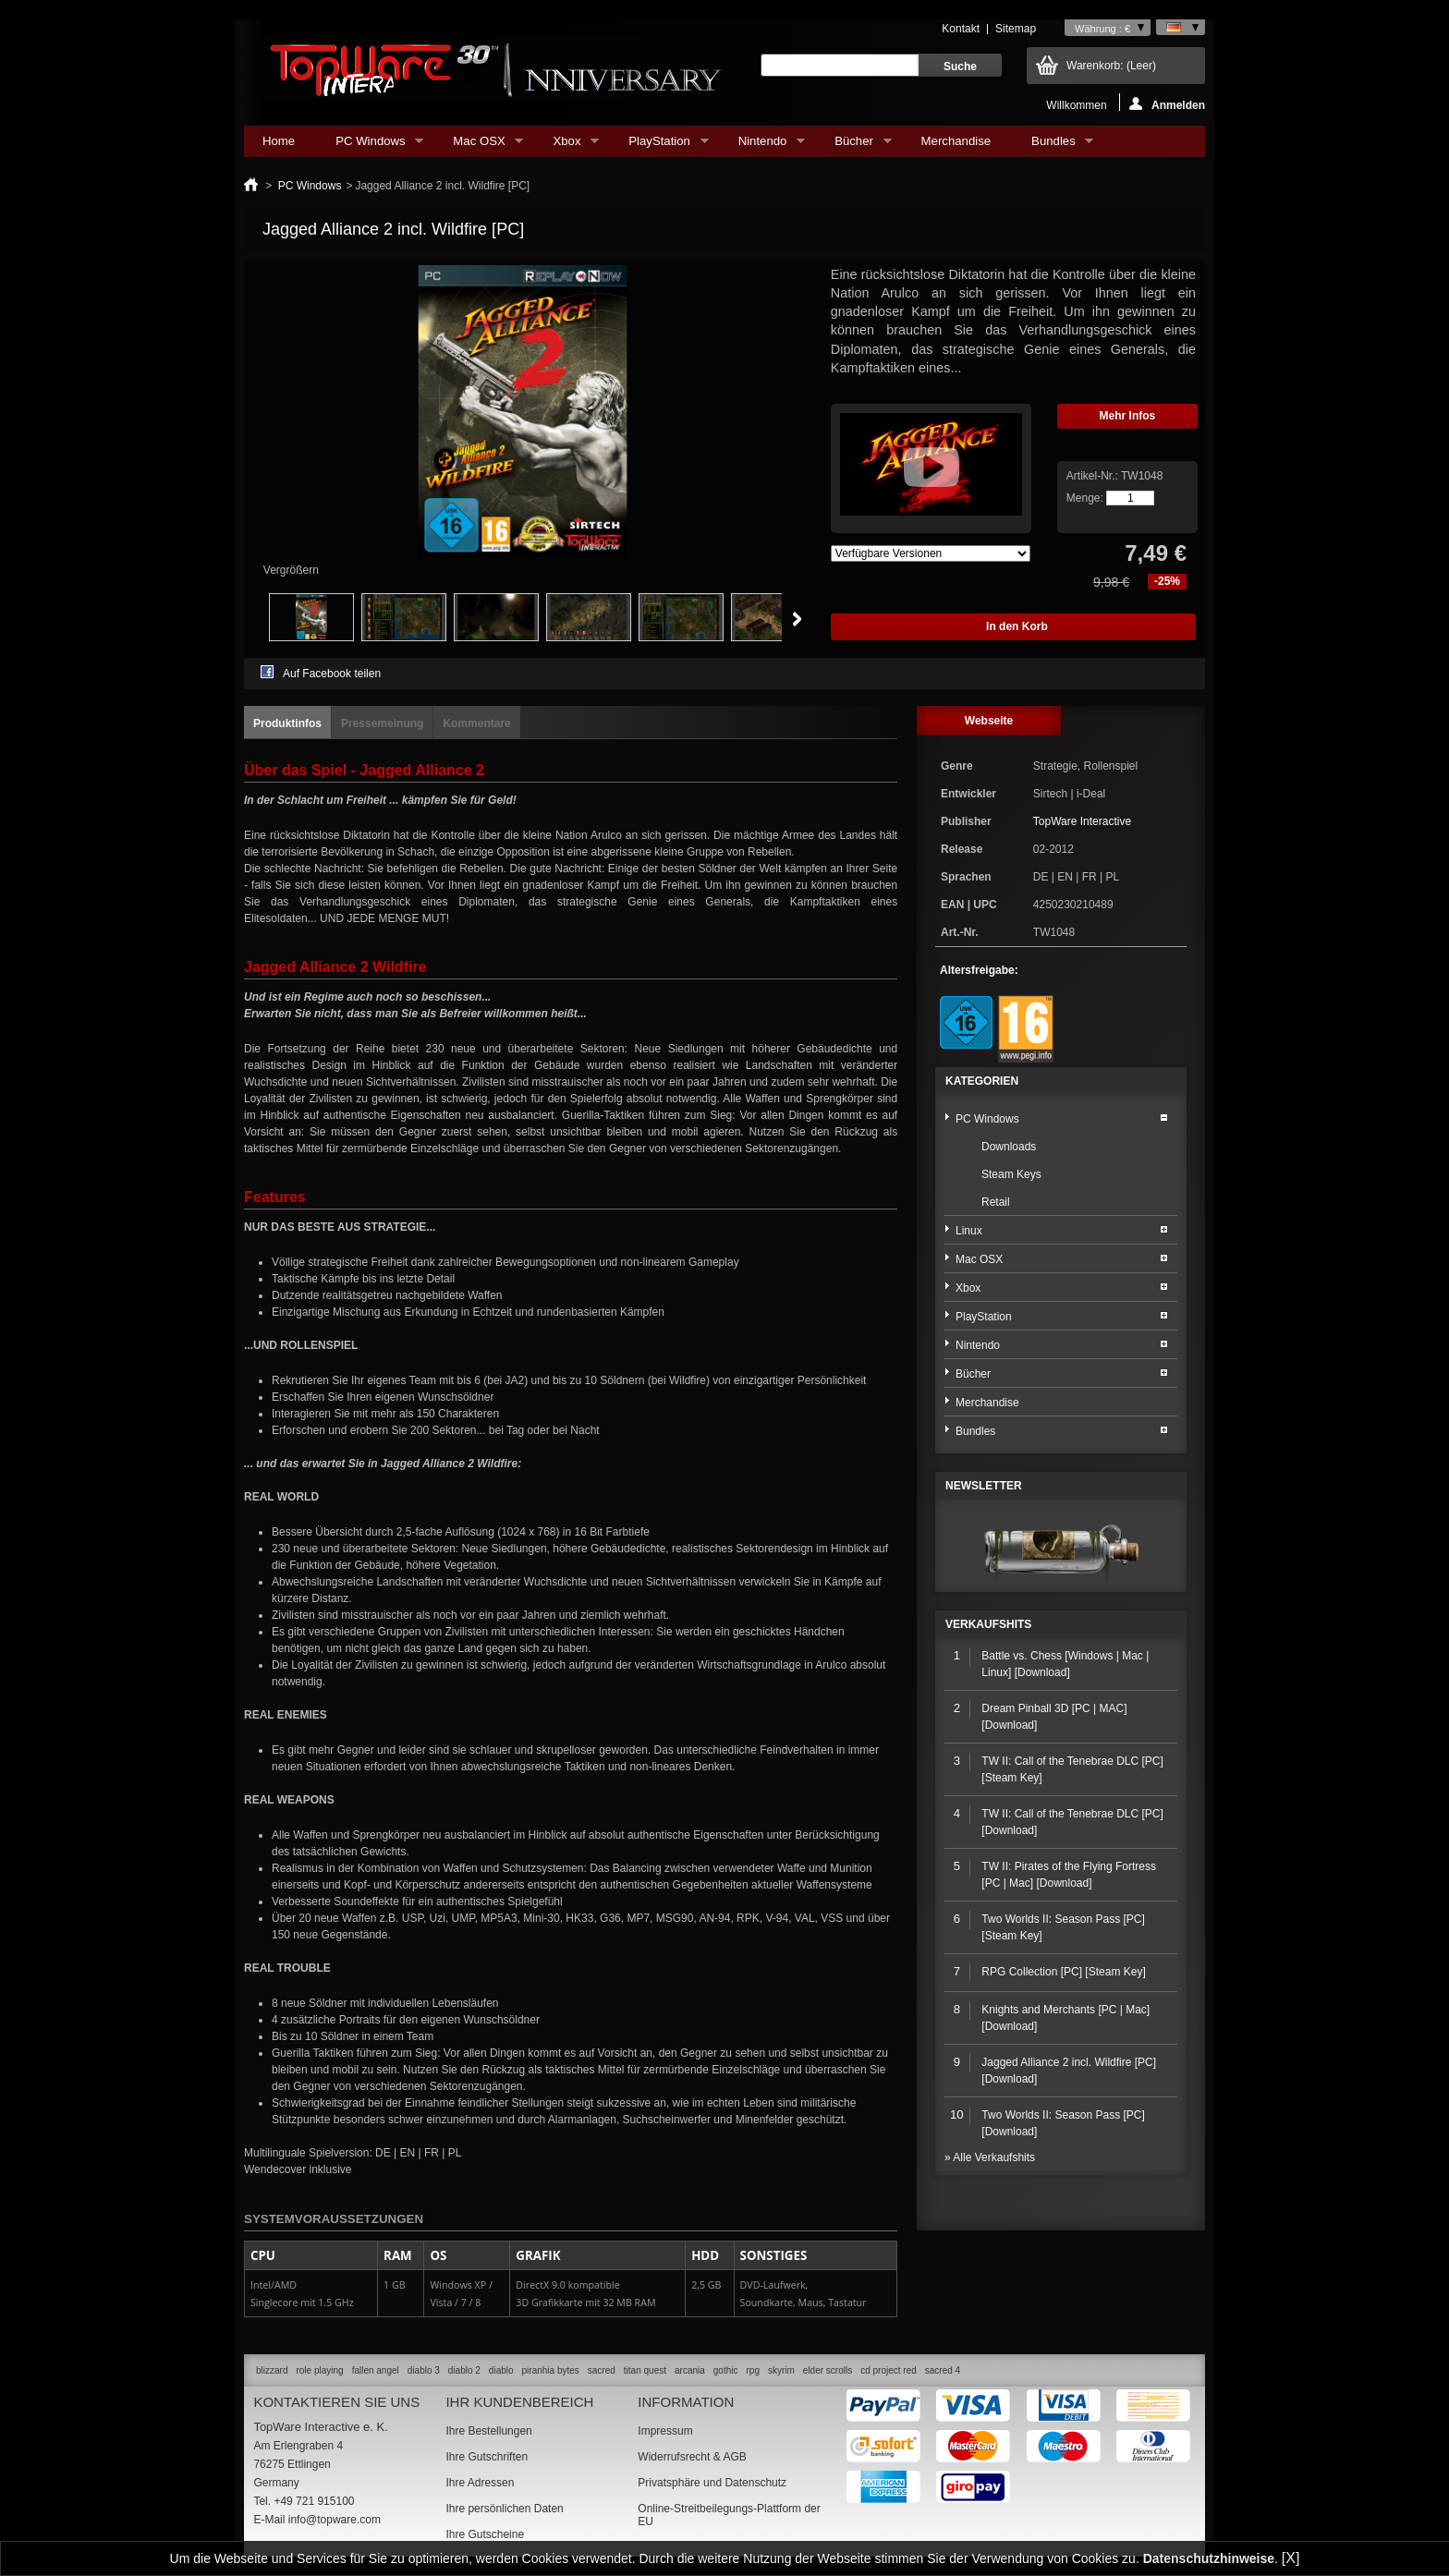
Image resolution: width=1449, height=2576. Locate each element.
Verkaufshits (988, 1624)
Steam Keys (1011, 1174)
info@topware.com (334, 2519)
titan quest (645, 2370)
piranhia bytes (550, 2370)
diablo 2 (464, 2370)
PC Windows (370, 145)
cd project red (888, 2370)
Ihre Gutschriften (486, 2456)
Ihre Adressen (479, 2482)
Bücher (853, 145)
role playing (319, 2370)
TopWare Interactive (1082, 821)
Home (278, 141)
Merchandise (956, 141)
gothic (725, 2370)
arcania (690, 2370)
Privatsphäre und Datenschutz (712, 2482)
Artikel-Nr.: (1093, 475)
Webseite (989, 720)
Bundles (1053, 145)
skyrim (781, 2370)
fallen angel (375, 2370)
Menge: (1084, 498)
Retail (995, 1202)
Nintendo (762, 145)
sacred (601, 2370)
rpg (752, 2370)
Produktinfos (287, 723)
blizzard (271, 2370)
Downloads (1008, 1146)
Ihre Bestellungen (488, 2430)
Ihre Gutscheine (484, 2534)
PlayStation (659, 145)
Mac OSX (478, 145)
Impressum (665, 2430)
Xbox (566, 145)
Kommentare (476, 723)
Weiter (797, 619)
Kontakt (961, 28)
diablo (501, 2370)
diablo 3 (424, 2370)
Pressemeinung (382, 723)
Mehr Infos (1128, 415)
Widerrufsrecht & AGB (692, 2456)
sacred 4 (942, 2370)
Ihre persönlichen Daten (504, 2508)
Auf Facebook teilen (332, 673)
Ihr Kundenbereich (519, 2402)
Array (930, 553)
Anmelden (1167, 104)
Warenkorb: (1111, 65)
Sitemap (1015, 28)
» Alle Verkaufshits (989, 2157)
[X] (1291, 2558)
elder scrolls (827, 2370)
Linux (969, 1230)
